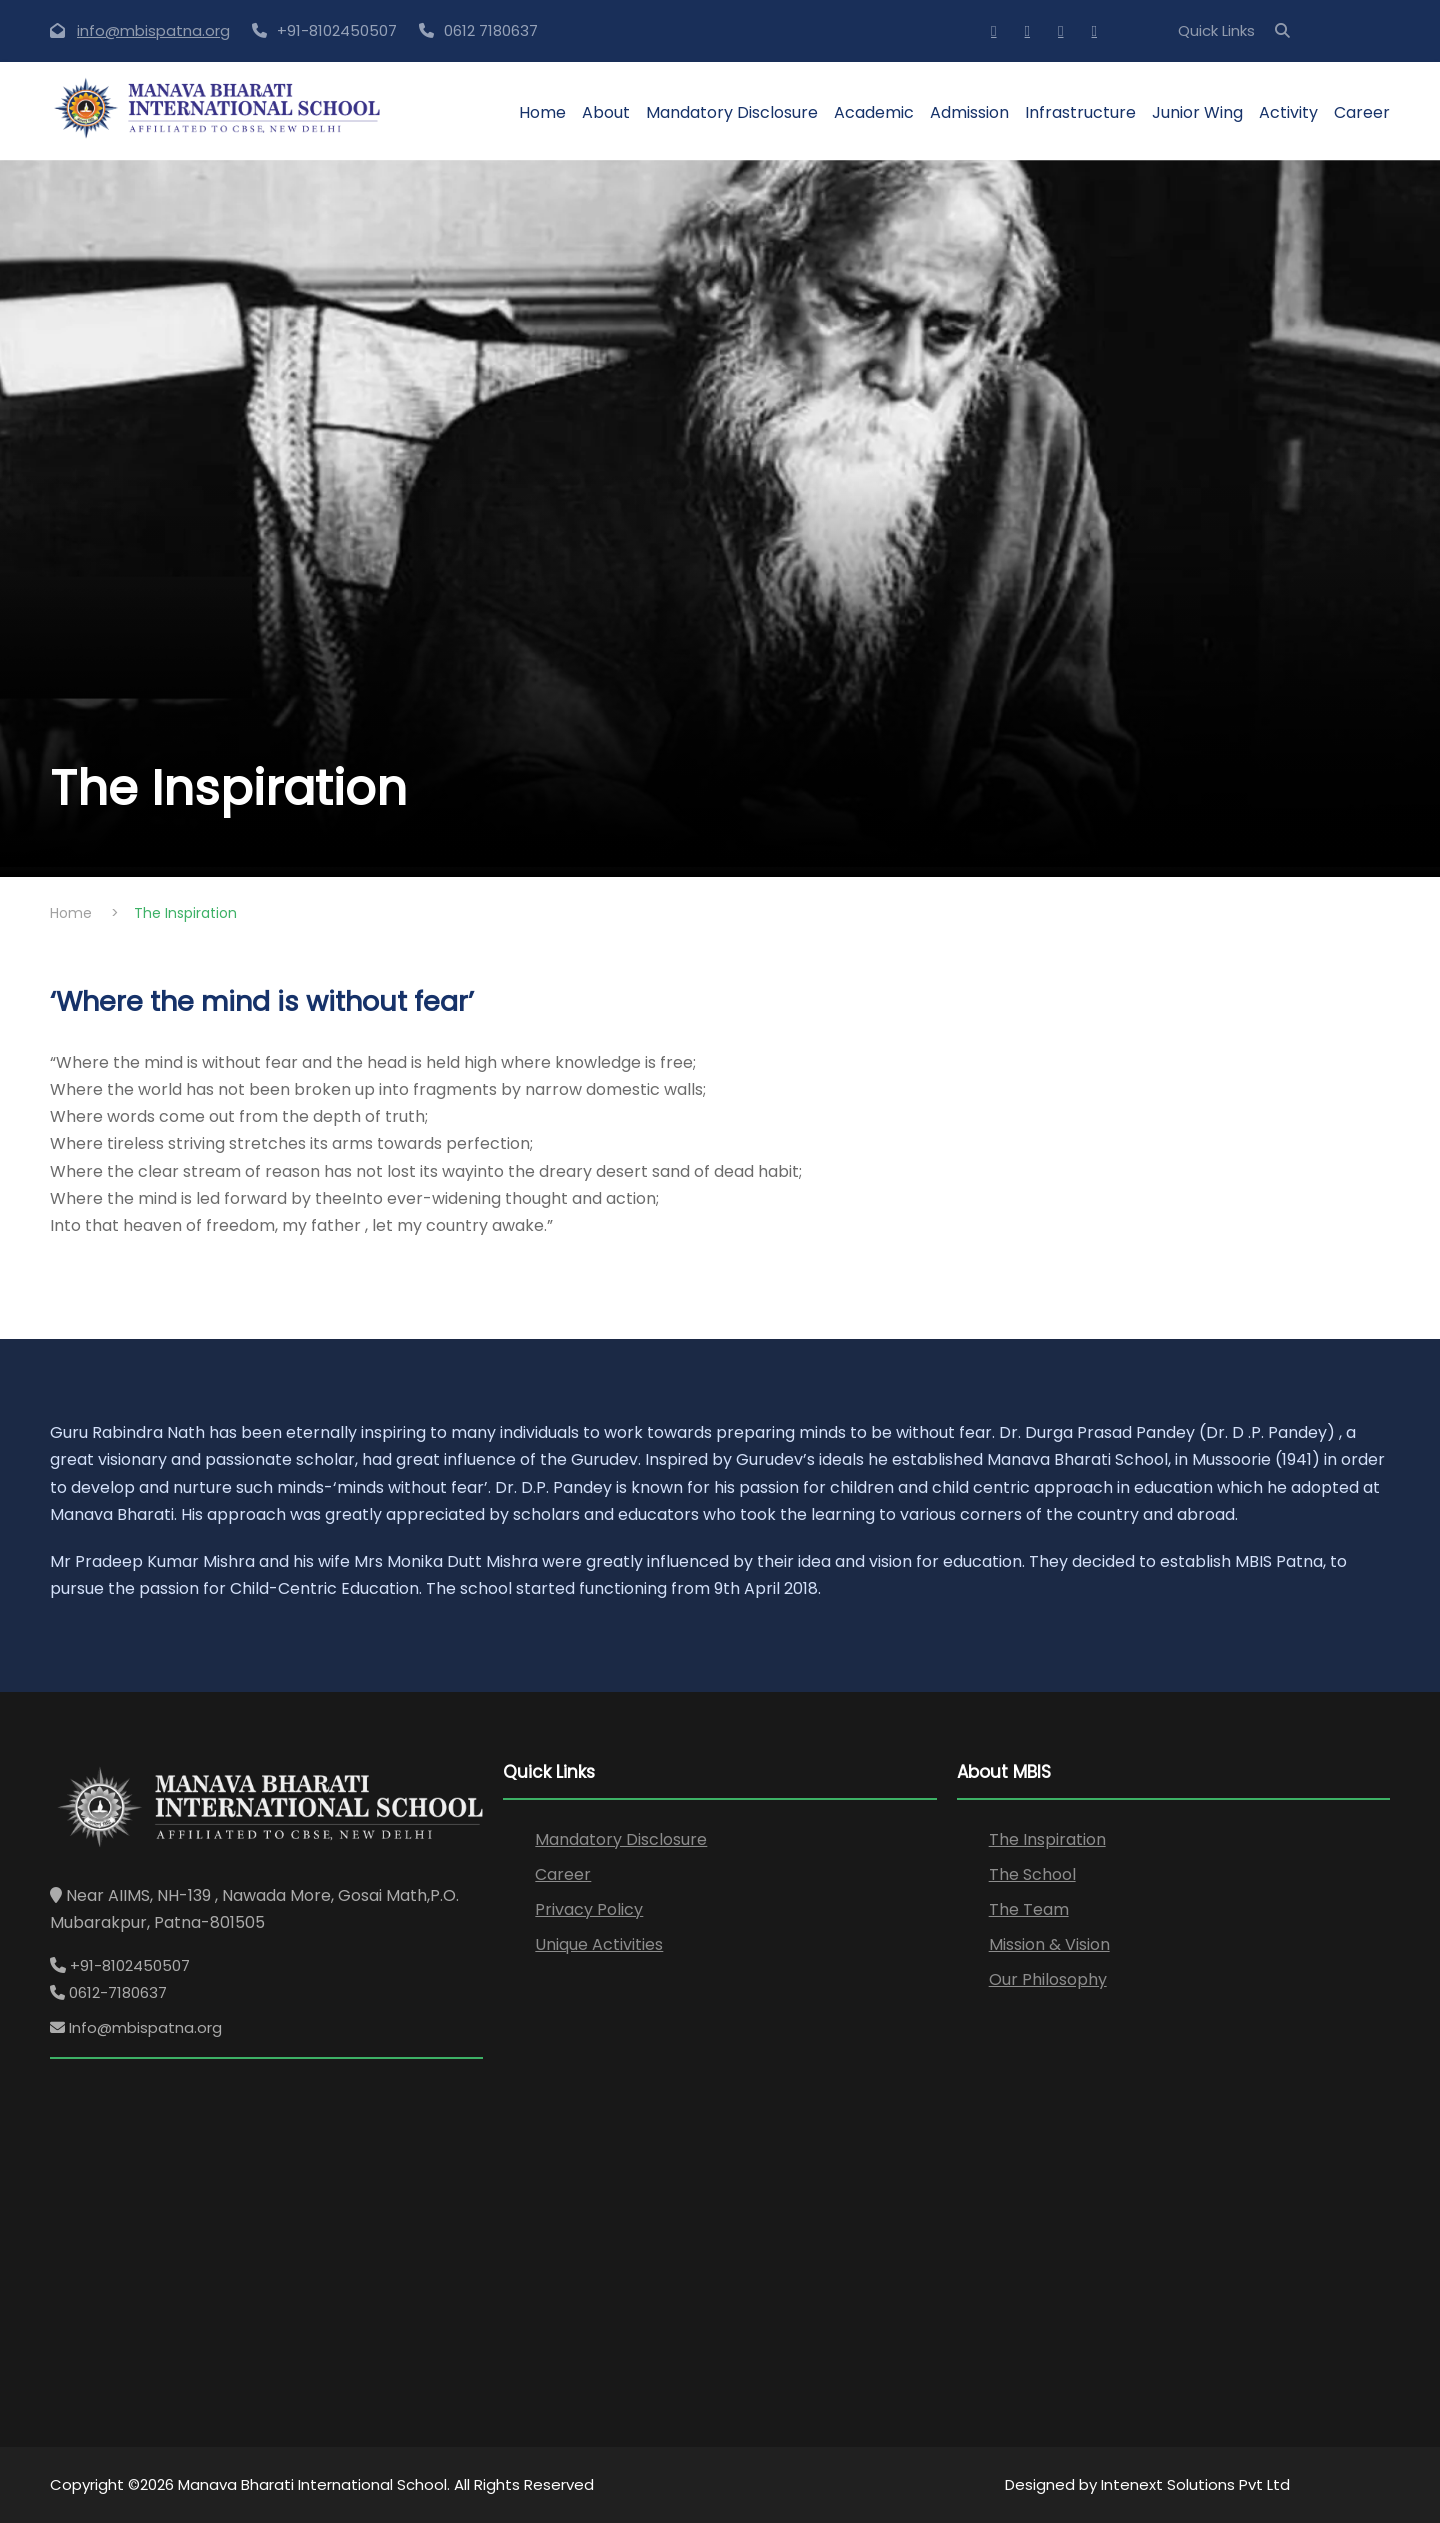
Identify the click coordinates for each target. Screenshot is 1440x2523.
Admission (969, 112)
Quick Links (1216, 30)
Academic (874, 112)
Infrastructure (1080, 112)
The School (1032, 1874)
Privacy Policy (589, 1909)
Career (1362, 112)
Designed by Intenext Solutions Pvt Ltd (1147, 2484)
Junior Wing (1197, 112)
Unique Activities (599, 1944)
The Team (1029, 1909)
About (606, 112)
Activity (1288, 112)
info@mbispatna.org (153, 30)
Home (542, 112)
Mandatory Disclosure (732, 112)
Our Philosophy (1048, 1979)
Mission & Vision (1049, 1944)
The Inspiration (1047, 1839)
